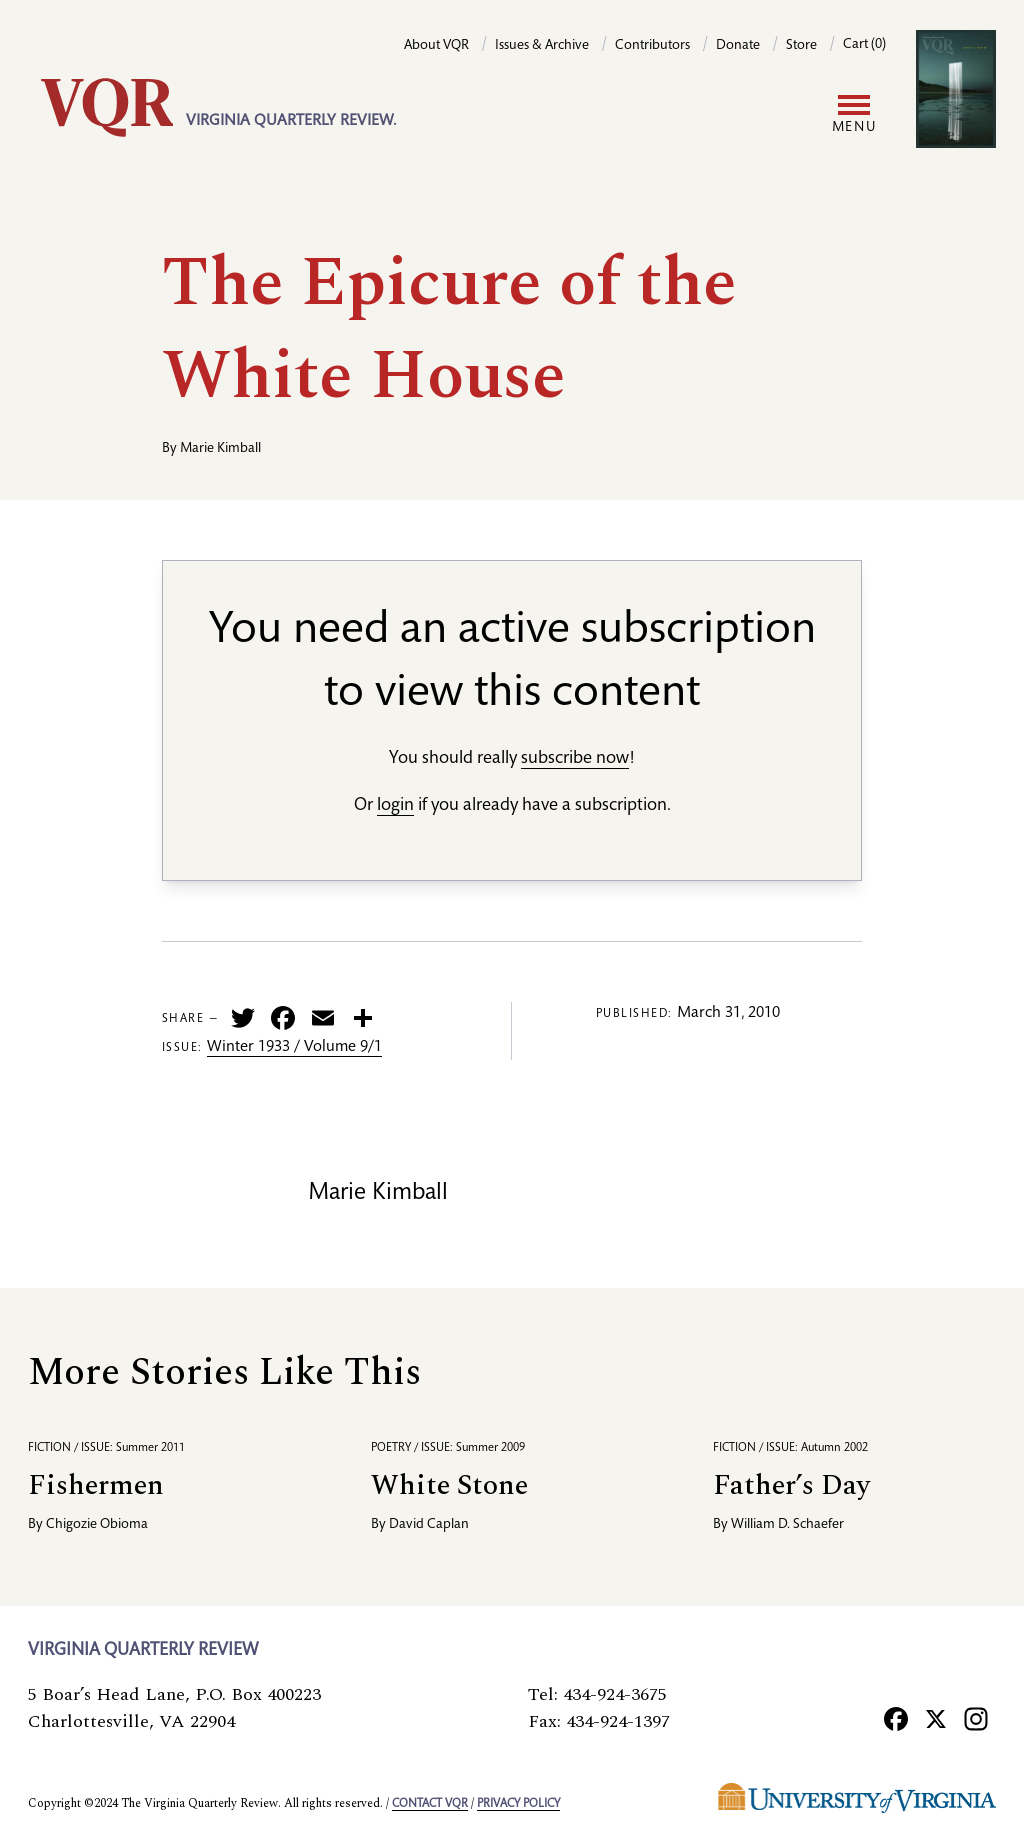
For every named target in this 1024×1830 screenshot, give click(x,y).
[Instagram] (976, 1719)
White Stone (449, 1485)
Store (801, 46)
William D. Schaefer (787, 1525)
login (395, 806)
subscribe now (575, 759)
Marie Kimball (220, 449)
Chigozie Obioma (97, 1525)
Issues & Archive (542, 46)
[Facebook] (896, 1719)
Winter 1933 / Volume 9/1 (294, 1048)
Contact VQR (430, 1804)
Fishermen (96, 1485)
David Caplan (429, 1525)
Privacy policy (518, 1804)
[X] (936, 1719)
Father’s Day (791, 1485)
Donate (738, 46)
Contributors (652, 46)
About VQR (436, 46)
